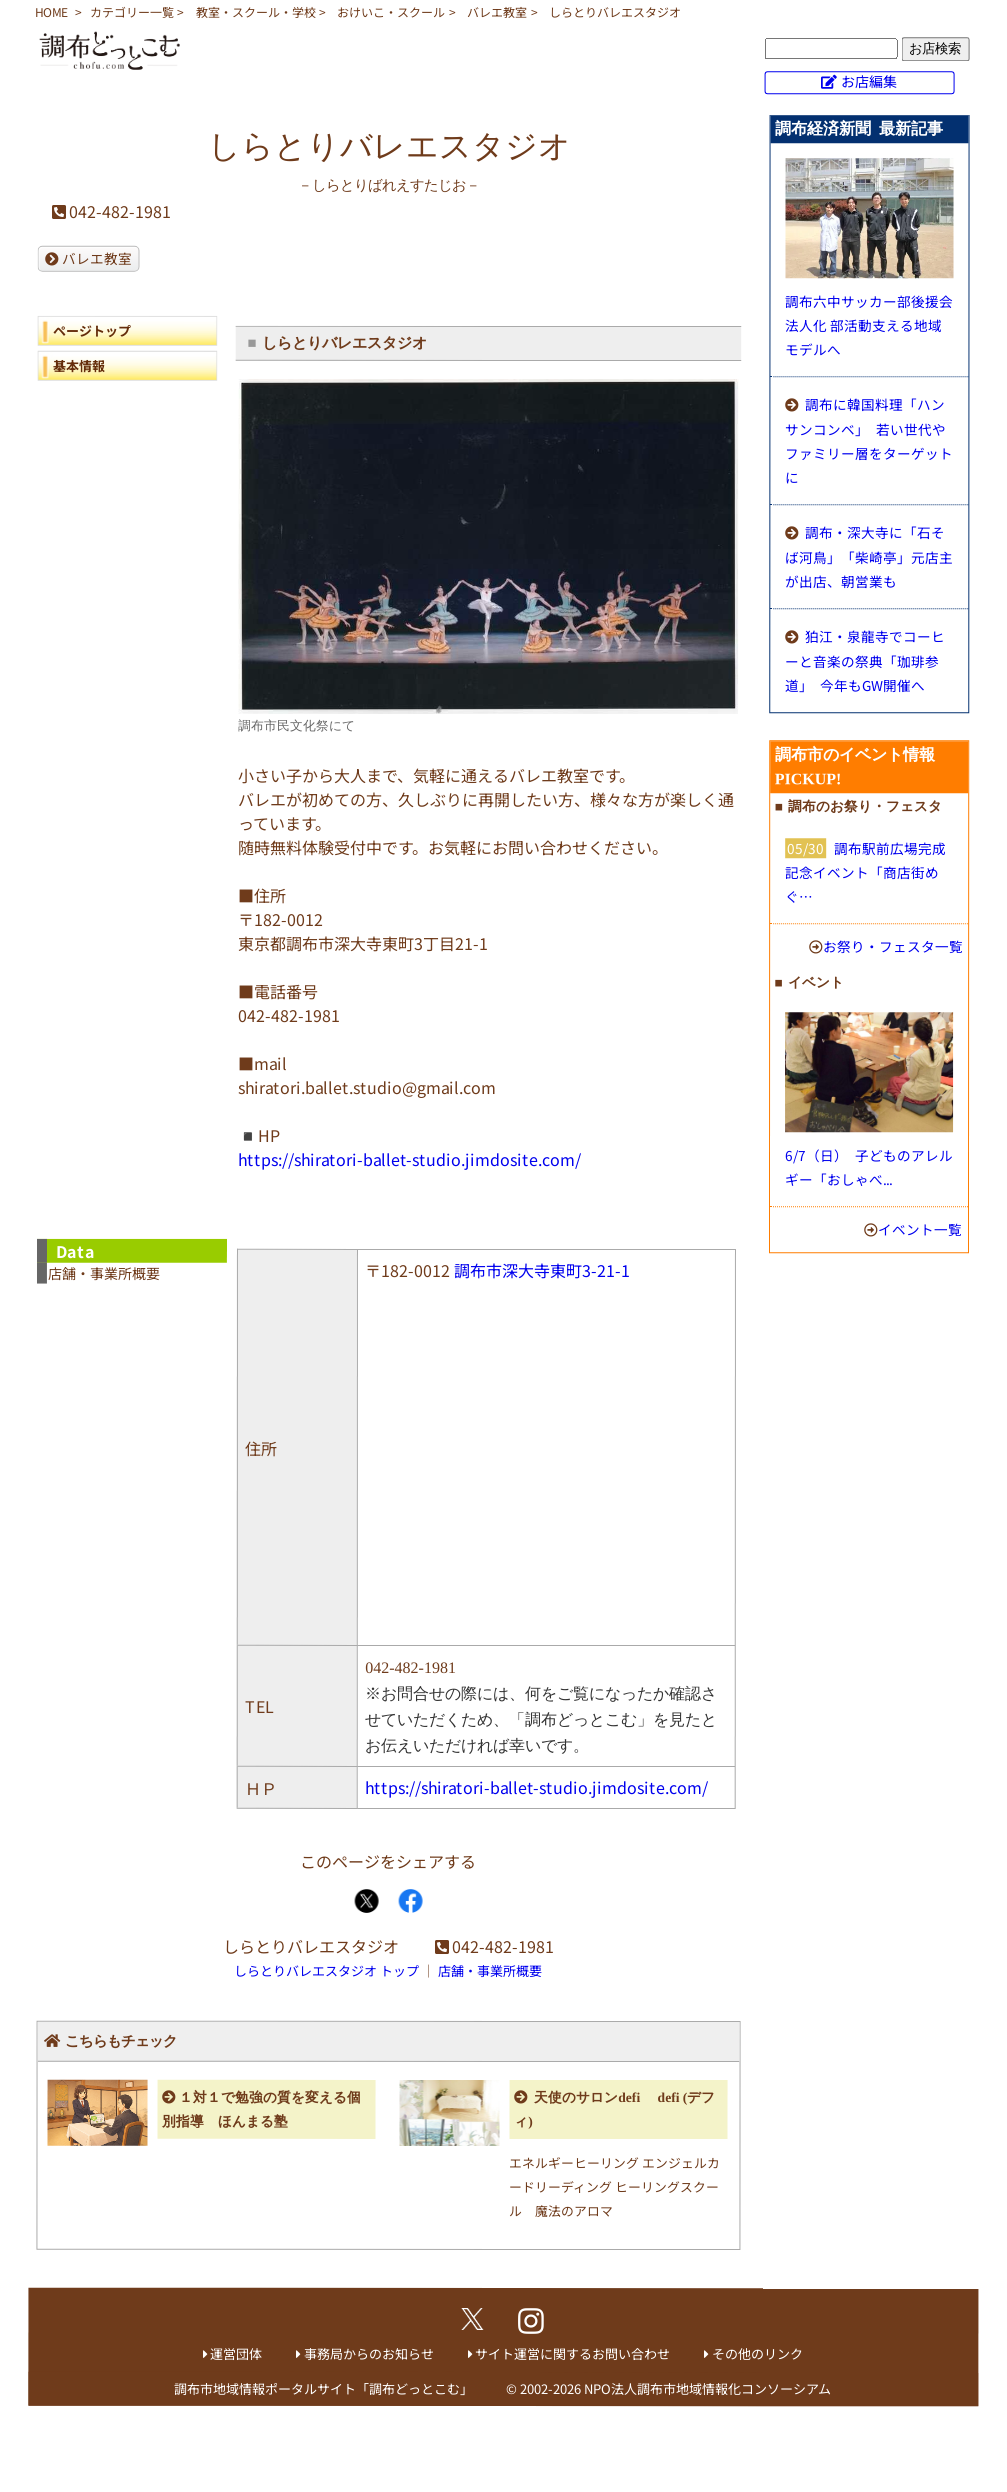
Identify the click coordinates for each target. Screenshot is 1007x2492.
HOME (51, 11)
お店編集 (869, 81)
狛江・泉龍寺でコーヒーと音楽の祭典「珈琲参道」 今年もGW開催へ (865, 660)
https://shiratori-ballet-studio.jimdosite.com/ (409, 1159)
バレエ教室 (497, 11)
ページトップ (92, 330)
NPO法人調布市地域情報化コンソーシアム (707, 2388)
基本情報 (79, 365)
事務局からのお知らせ (369, 2353)
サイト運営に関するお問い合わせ (572, 2353)
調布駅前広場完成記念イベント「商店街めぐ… (865, 872)
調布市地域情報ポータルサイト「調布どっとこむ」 (323, 2388)
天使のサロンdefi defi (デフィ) (614, 2109)
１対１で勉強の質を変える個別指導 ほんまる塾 (261, 2108)
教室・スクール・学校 (256, 11)
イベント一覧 (920, 1229)
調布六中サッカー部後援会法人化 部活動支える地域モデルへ (869, 325)
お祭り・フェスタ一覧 (893, 946)
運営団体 (236, 2353)
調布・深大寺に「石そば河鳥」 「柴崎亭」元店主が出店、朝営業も (869, 556)
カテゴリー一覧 (132, 11)
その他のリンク (757, 2353)
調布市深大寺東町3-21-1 (542, 1270)
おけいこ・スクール (391, 11)
